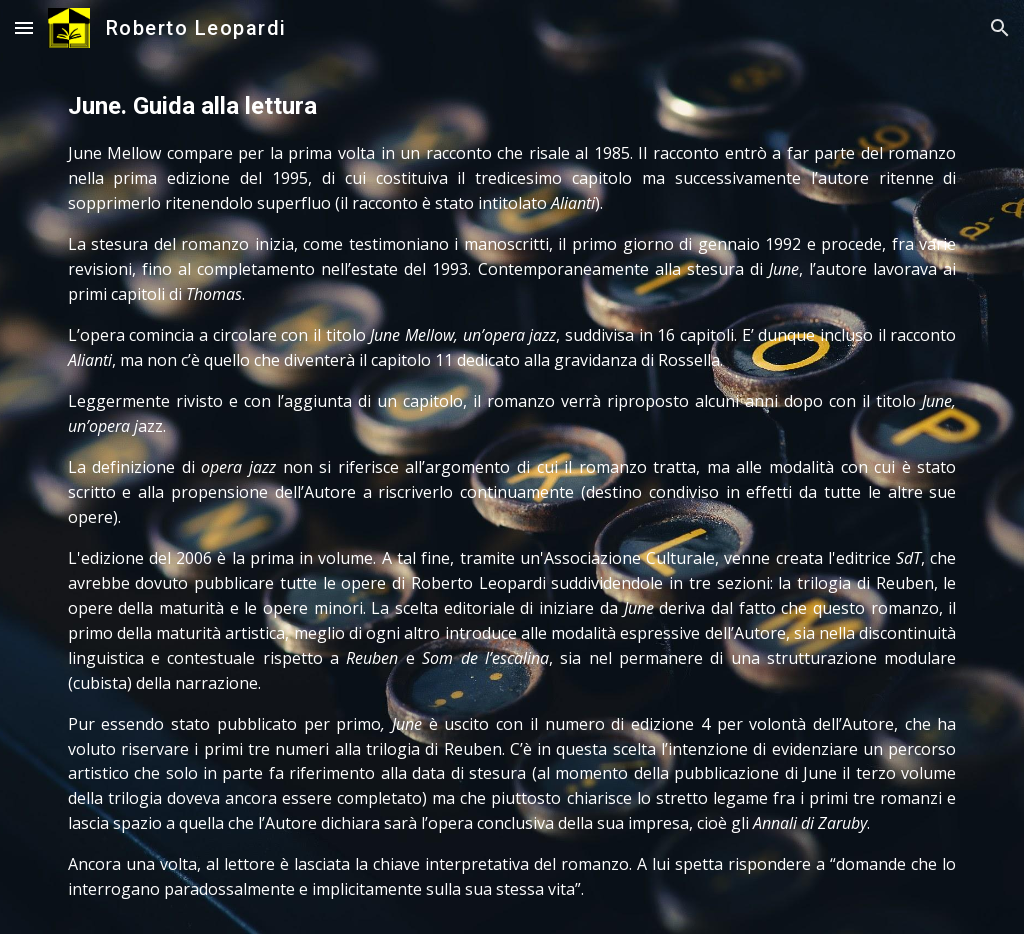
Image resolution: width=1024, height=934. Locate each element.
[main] (512, 495)
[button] (24, 27)
